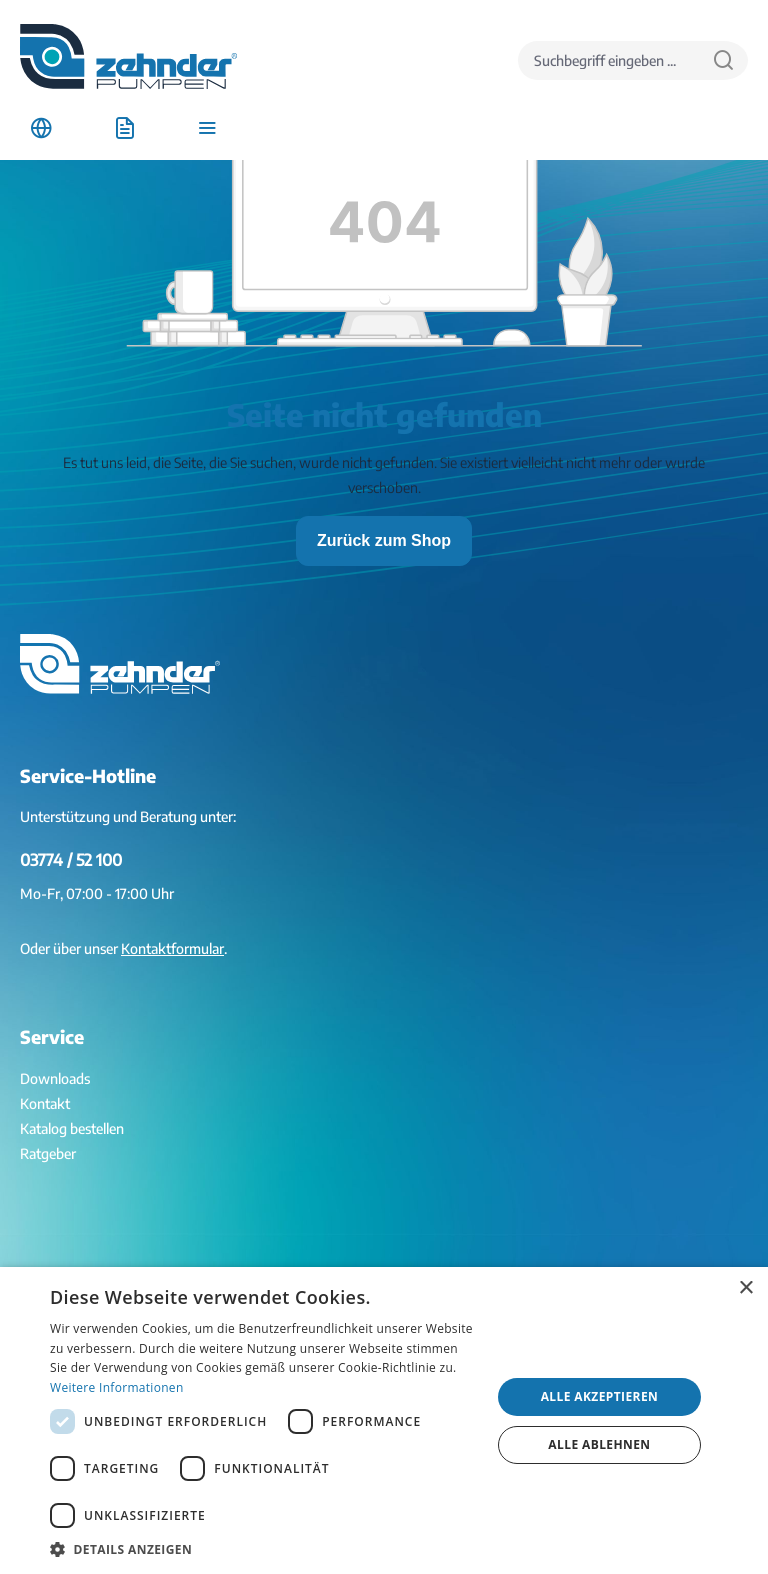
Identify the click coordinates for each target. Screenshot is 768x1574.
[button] (264, 1549)
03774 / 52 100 (71, 860)
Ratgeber (48, 1153)
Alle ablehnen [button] (599, 1444)
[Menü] (207, 128)
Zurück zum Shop (384, 540)
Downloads (55, 1078)
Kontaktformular (172, 948)
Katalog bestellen (72, 1128)
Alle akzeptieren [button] (600, 1396)
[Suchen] (723, 60)
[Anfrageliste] (124, 128)
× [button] (745, 1288)
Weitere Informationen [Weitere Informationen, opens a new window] (117, 1387)
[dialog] (384, 1420)
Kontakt (45, 1103)
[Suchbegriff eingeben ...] (609, 60)
